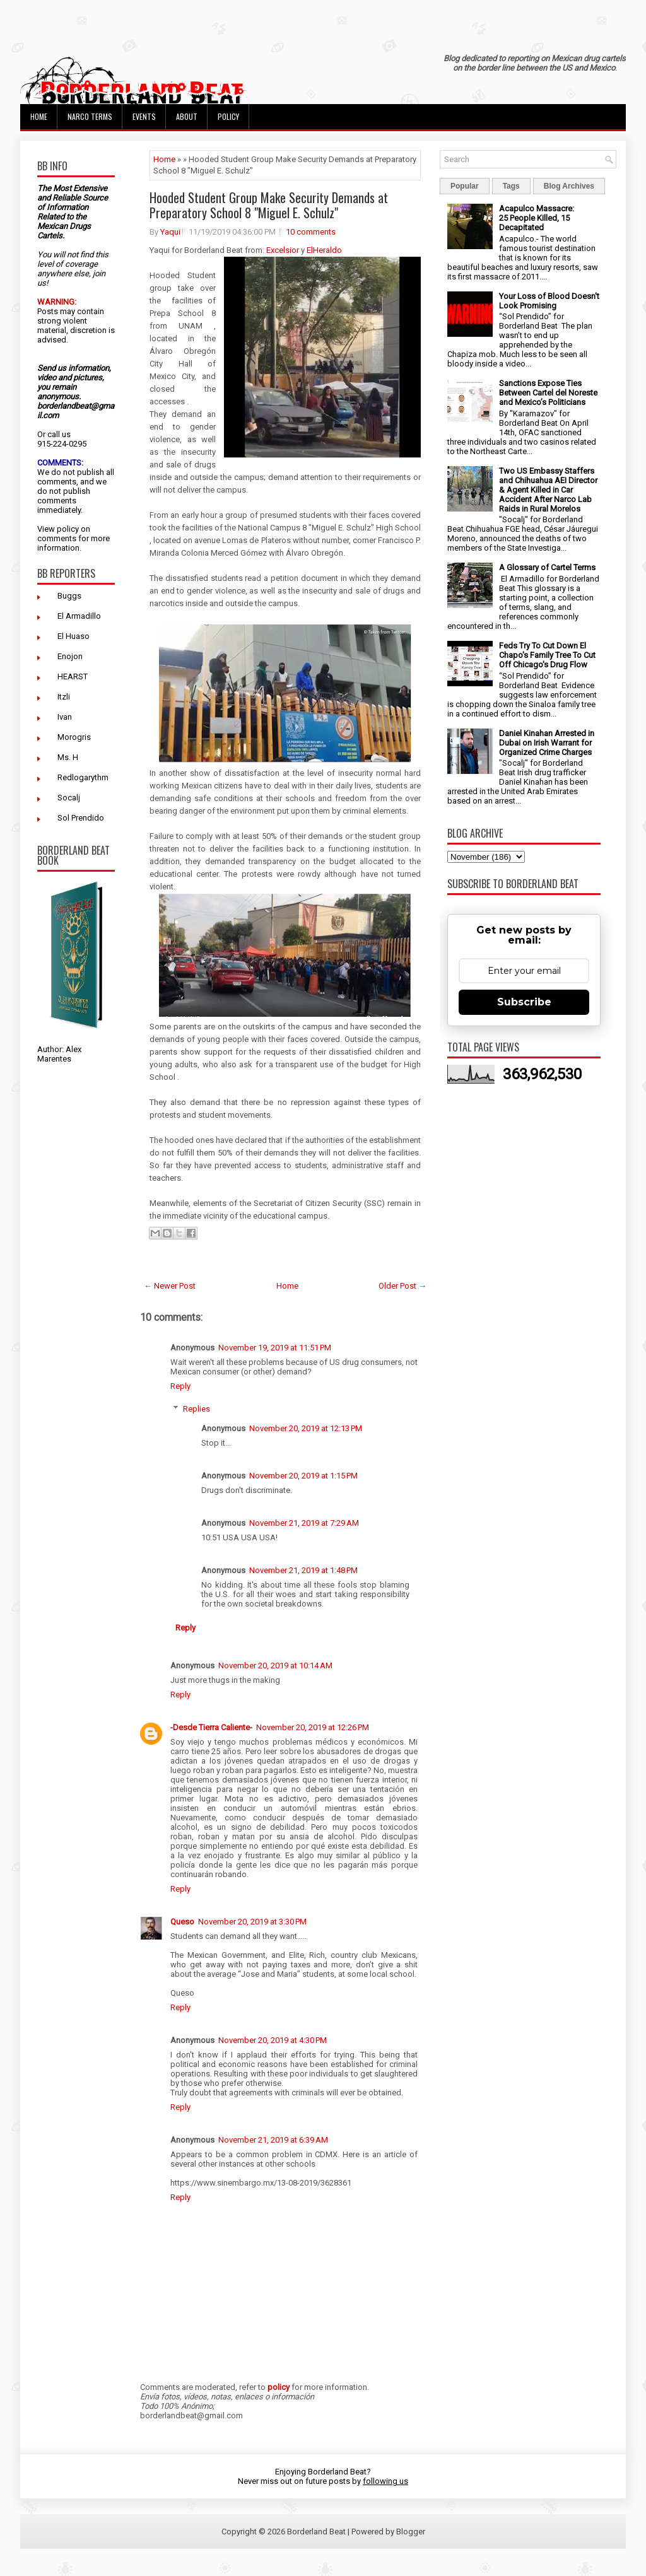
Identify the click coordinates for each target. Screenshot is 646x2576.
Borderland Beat (316, 2531)
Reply (180, 1386)
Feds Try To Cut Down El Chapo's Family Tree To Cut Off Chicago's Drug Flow (547, 655)
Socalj (68, 797)
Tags (511, 186)
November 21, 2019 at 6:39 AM (273, 2140)
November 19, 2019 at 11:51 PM (274, 1347)
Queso (182, 1921)
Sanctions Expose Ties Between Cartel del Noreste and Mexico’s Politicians (548, 392)
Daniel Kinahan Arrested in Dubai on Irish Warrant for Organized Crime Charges (546, 743)
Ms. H (67, 757)
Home (38, 116)
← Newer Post (170, 1286)
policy (68, 529)
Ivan (64, 717)
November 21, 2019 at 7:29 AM (304, 1523)
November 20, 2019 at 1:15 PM (303, 1475)
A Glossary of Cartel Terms (547, 567)
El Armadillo (79, 616)
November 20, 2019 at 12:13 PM (305, 1428)
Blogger (410, 2531)
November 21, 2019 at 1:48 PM (303, 1570)
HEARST (72, 676)
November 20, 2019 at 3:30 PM (252, 1921)
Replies (196, 1409)
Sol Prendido (80, 818)
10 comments (311, 232)
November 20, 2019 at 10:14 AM (275, 1665)
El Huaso (73, 636)
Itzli (63, 696)
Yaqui (170, 232)
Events (144, 116)
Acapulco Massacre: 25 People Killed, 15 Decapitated (536, 218)
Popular (464, 186)
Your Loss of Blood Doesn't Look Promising (549, 300)
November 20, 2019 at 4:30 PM (272, 2040)
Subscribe (524, 1002)
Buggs (69, 595)
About (186, 116)
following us (385, 2481)
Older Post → (402, 1286)
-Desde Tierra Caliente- (211, 1727)
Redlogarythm (83, 777)
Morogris (74, 737)
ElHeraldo (324, 250)
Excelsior (282, 250)
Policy (228, 116)
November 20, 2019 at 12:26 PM (312, 1727)
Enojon (70, 656)
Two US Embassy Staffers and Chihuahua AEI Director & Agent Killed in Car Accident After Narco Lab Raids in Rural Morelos (548, 489)
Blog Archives (569, 186)
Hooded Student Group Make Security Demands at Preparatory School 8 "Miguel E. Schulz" (269, 205)
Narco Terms (90, 116)
